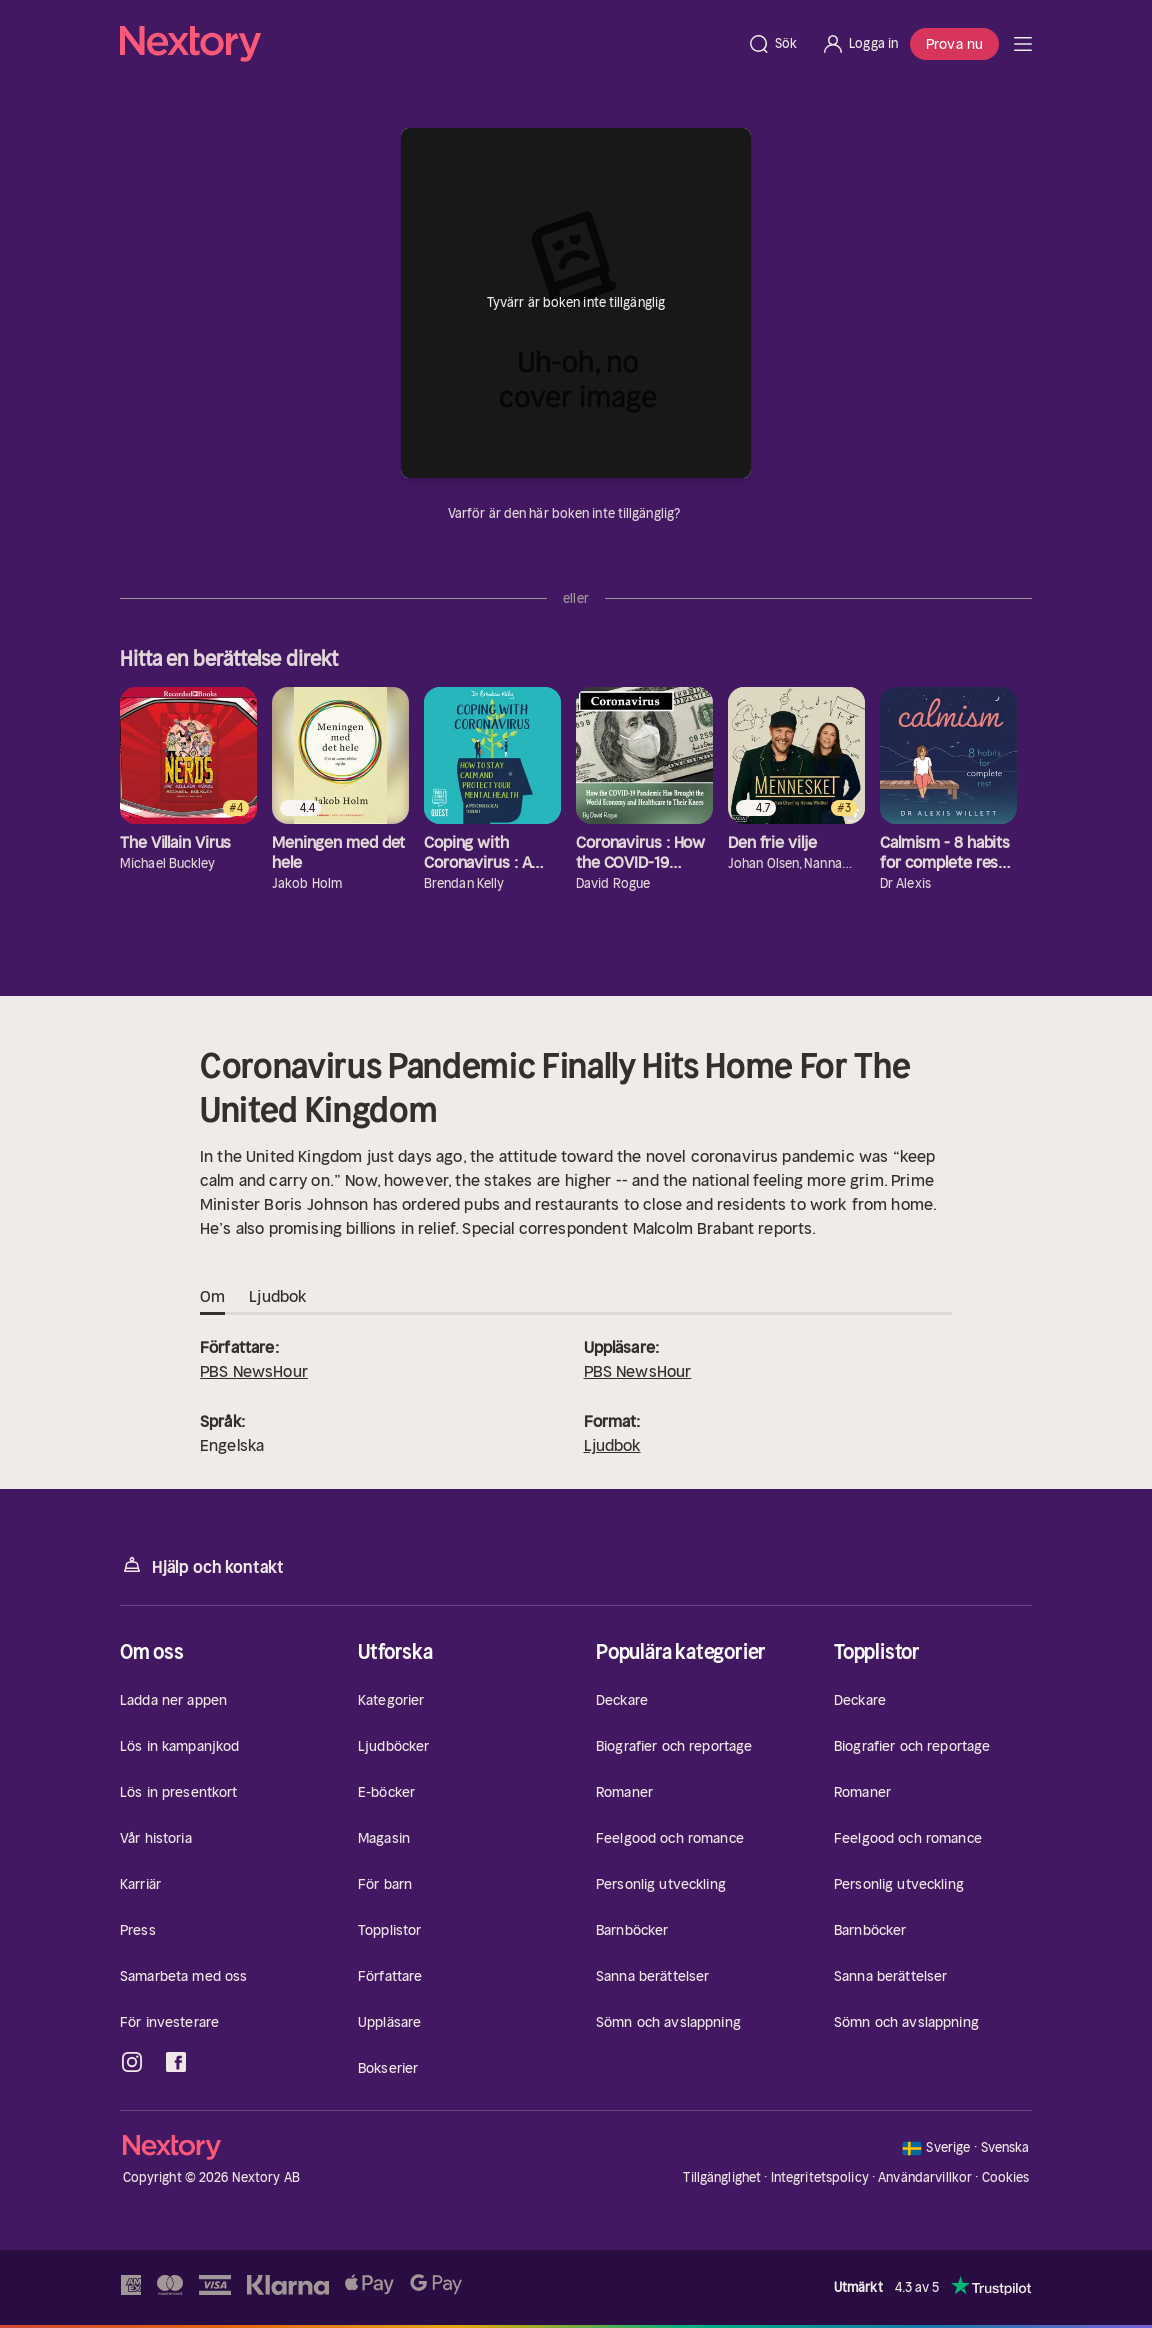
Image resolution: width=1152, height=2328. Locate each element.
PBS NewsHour (254, 1371)
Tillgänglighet (722, 2177)
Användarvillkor (925, 2177)
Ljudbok (612, 1445)
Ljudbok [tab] (277, 1297)
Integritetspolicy (820, 2177)
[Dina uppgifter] (692, 514)
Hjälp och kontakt (202, 1565)
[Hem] (427, 44)
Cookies (1006, 2178)
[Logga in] (859, 44)
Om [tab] (212, 1297)
